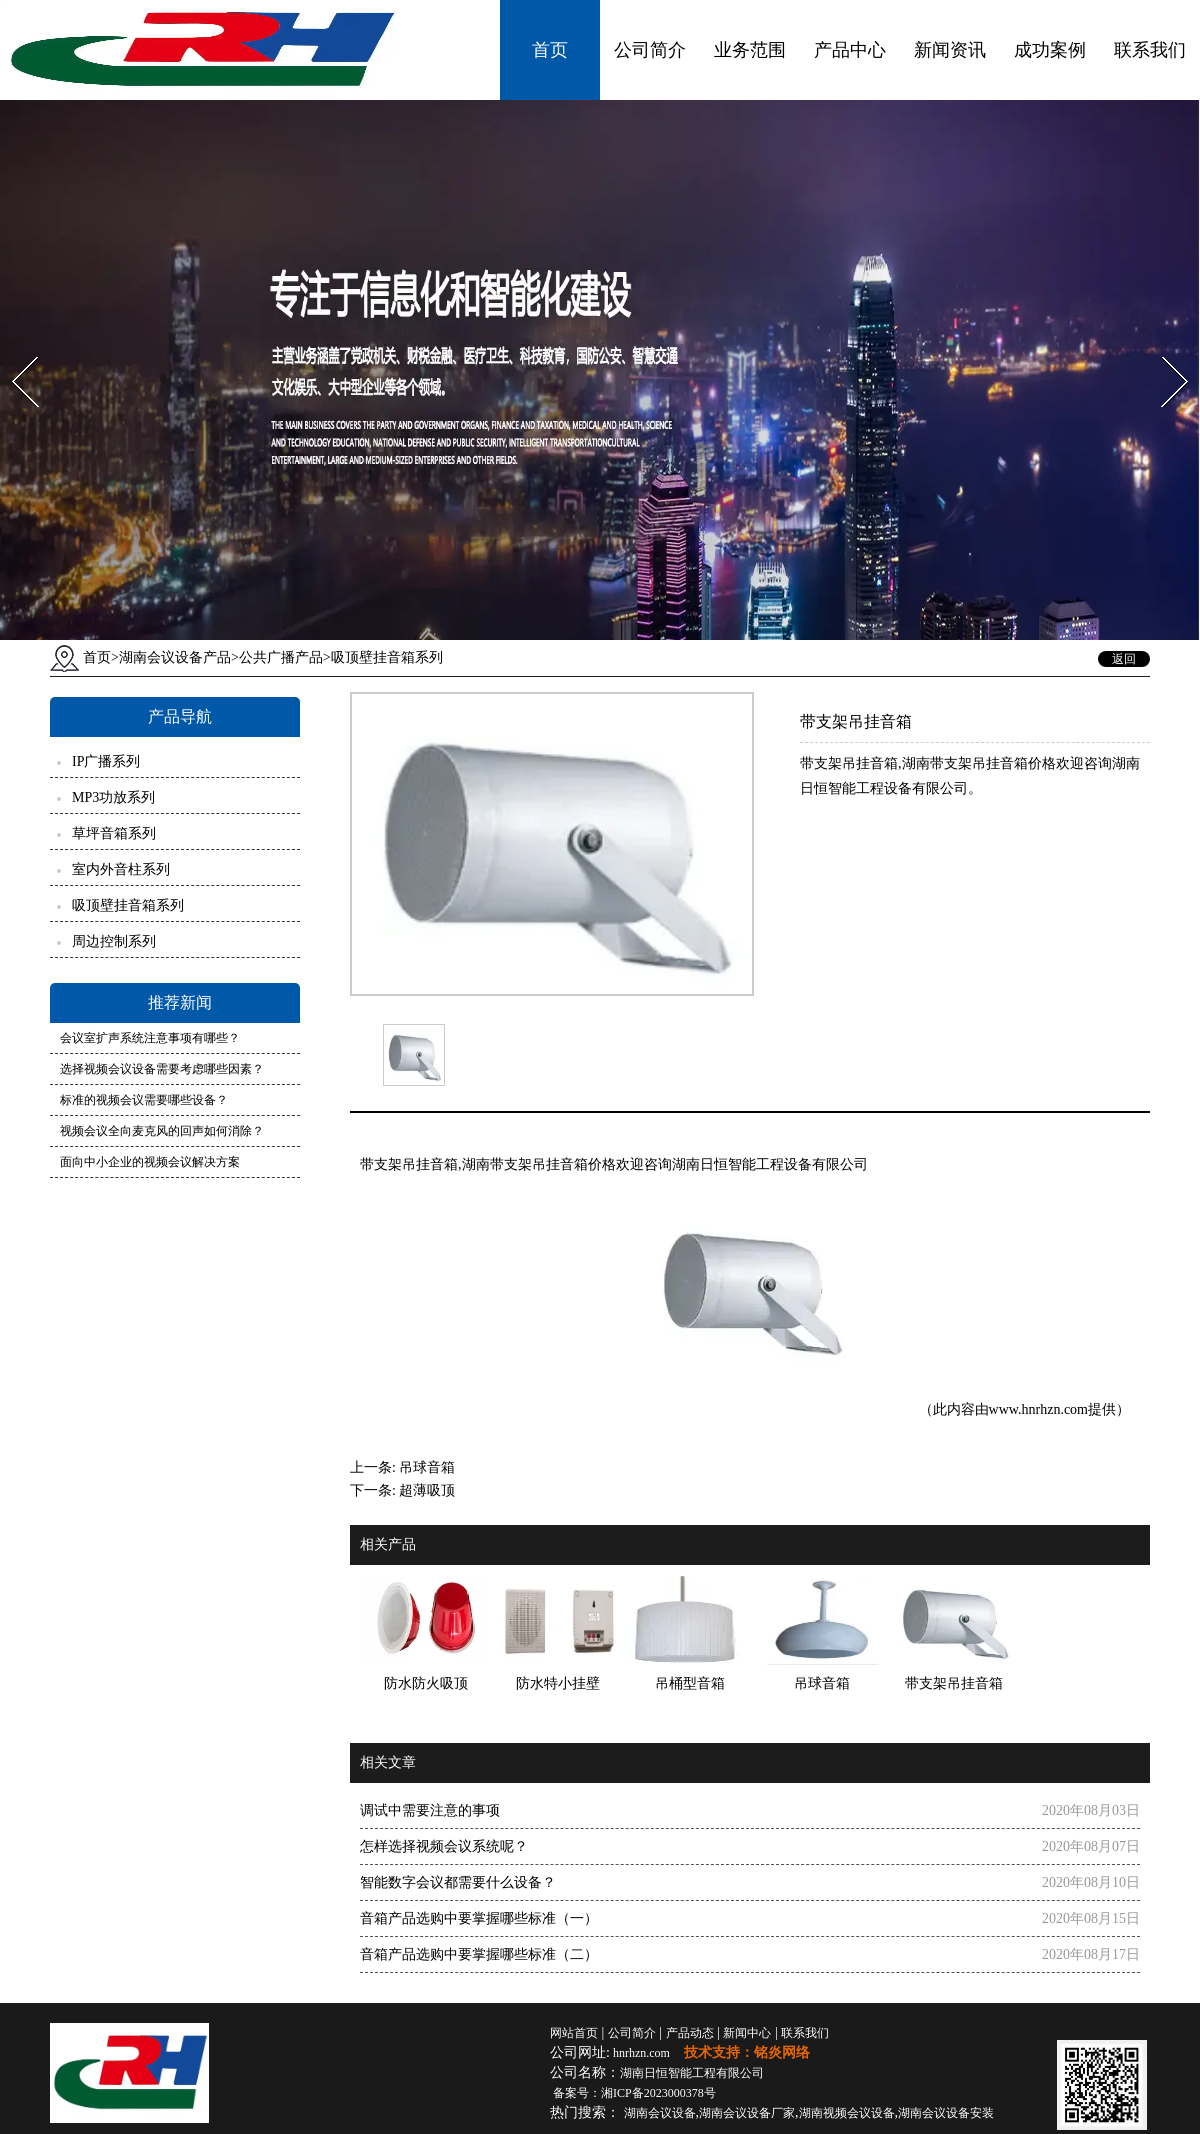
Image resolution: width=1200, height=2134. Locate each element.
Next (1163, 350)
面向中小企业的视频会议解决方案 (150, 1162)
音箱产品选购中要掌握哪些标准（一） (479, 1918)
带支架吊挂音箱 (409, 1164)
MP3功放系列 (113, 797)
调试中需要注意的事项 (430, 1810)
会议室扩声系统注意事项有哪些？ (150, 1038)
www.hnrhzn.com (1038, 1409)
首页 (550, 50)
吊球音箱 (427, 1467)
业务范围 (750, 50)
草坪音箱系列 (114, 833)
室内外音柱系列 (121, 869)
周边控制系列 (114, 941)
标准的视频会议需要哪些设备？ (144, 1100)
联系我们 (1150, 50)
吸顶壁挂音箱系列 (128, 905)
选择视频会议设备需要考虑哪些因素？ (162, 1069)
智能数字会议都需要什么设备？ (458, 1882)
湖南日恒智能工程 (692, 2073)
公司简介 (650, 50)
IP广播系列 (106, 761)
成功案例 (1050, 50)
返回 (1124, 659)
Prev (13, 350)
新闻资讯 (950, 50)
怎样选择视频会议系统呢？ (444, 1846)
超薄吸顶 (427, 1490)
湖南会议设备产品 (175, 657)
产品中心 (850, 50)
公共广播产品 (281, 657)
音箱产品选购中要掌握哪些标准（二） (479, 1954)
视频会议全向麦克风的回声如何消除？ (162, 1131)
